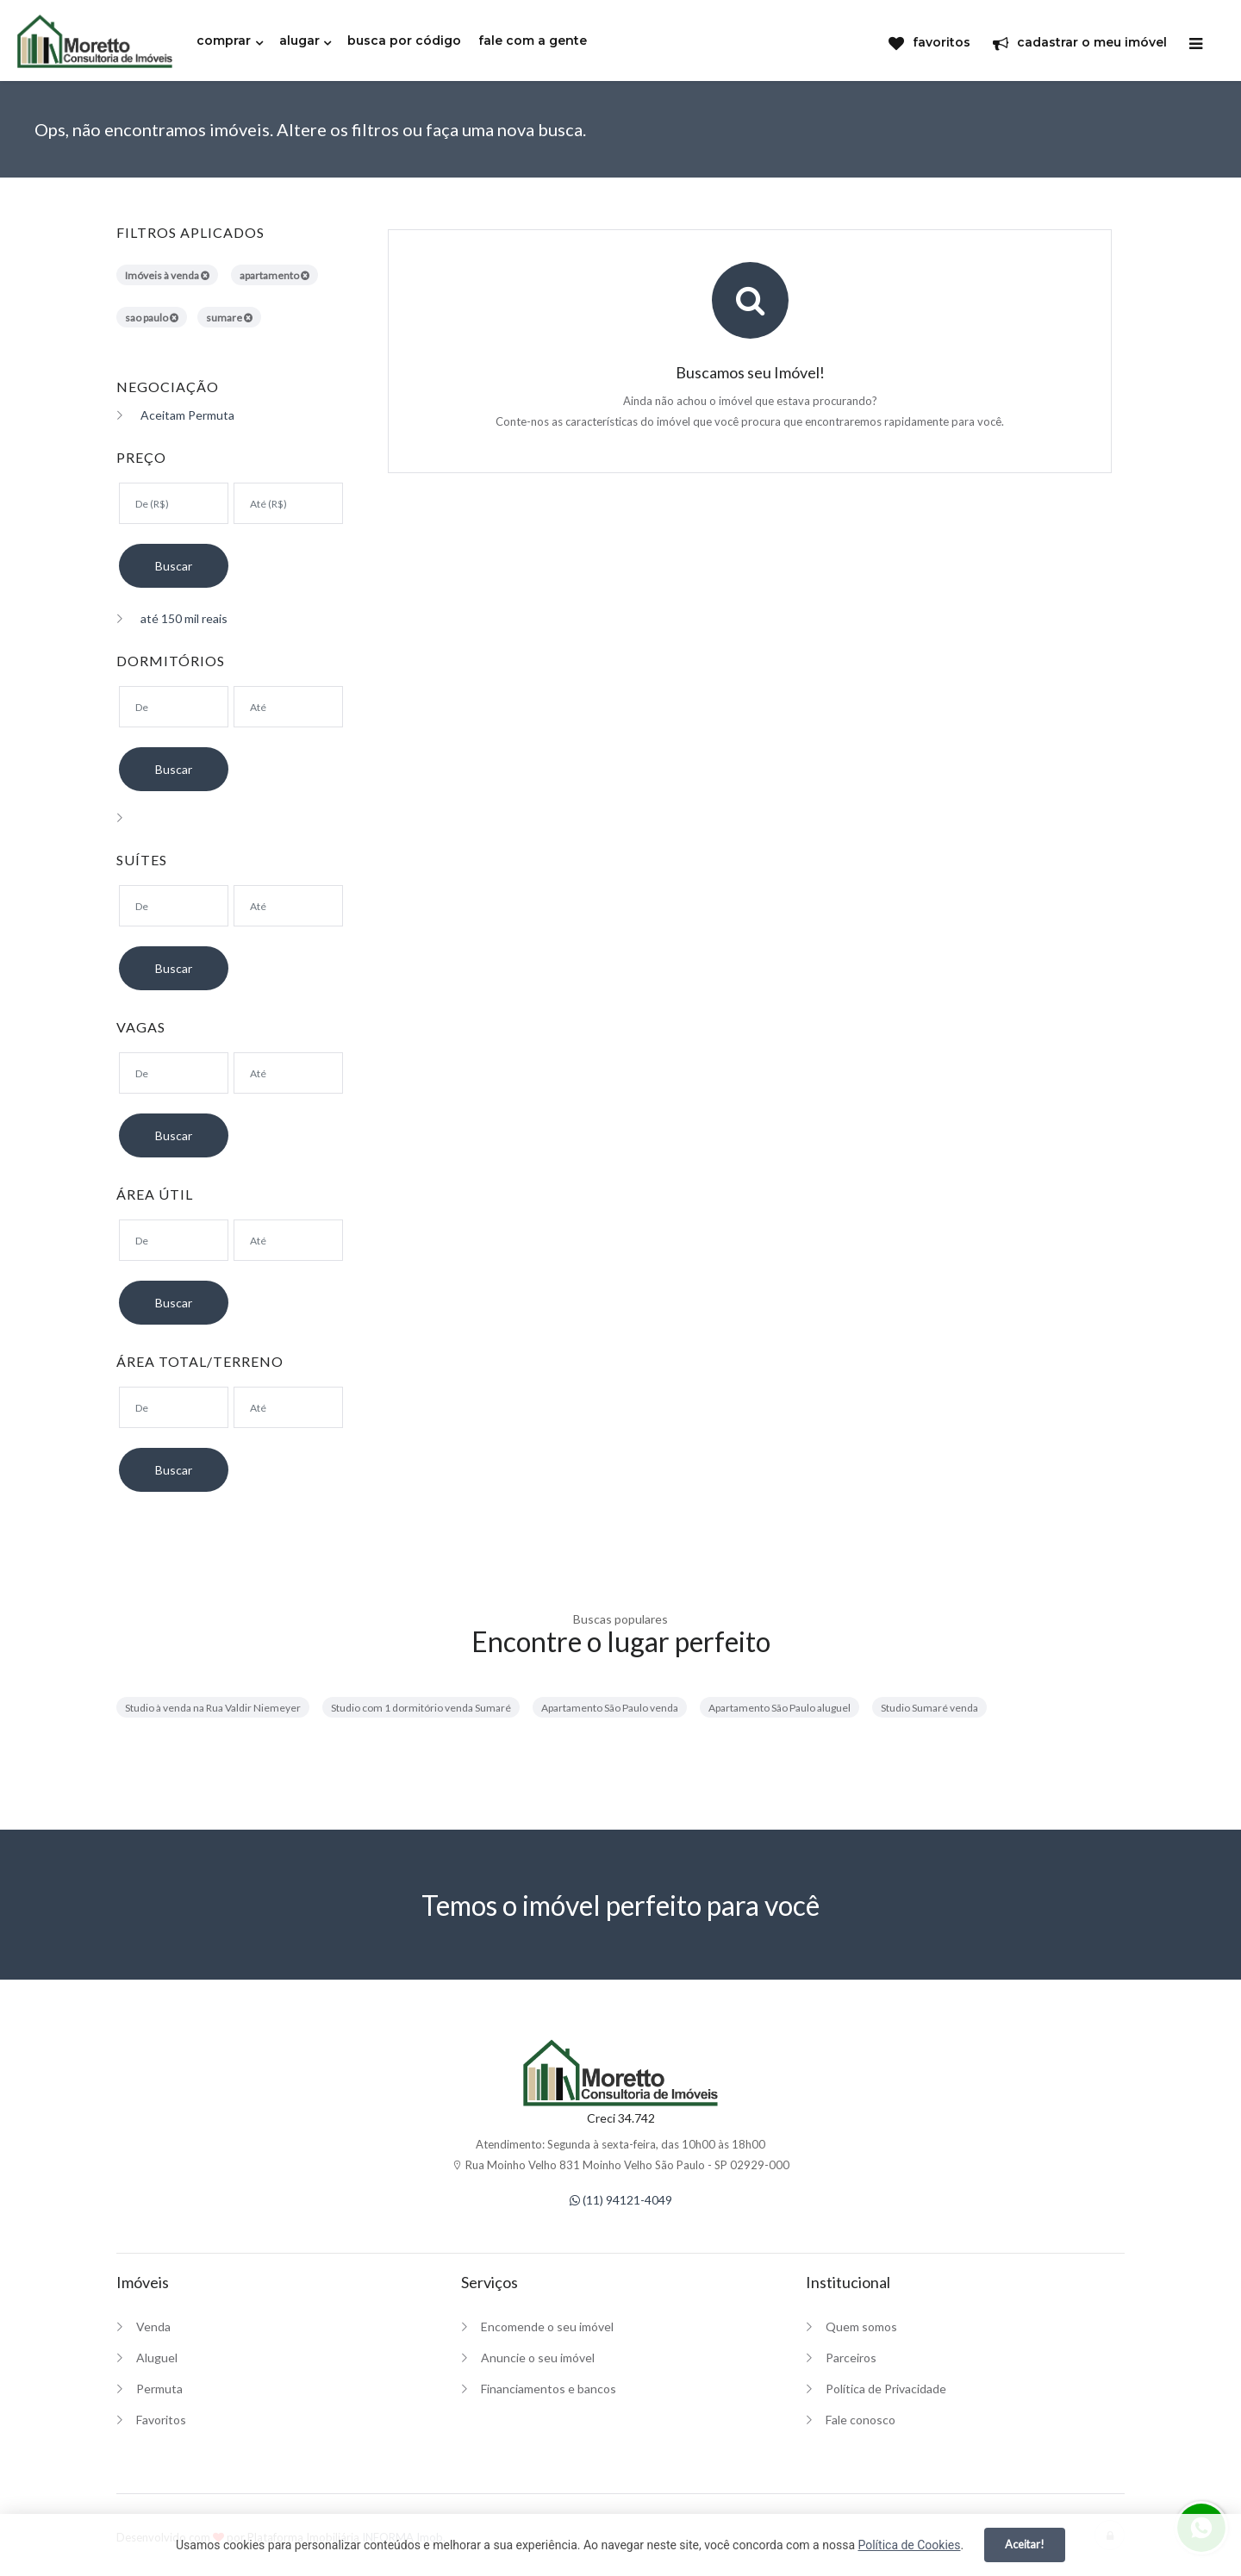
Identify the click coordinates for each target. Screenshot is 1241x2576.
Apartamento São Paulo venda (609, 1707)
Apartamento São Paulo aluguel (779, 1707)
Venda (153, 2326)
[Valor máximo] (288, 503)
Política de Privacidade (886, 2388)
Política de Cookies (908, 2545)
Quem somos (861, 2326)
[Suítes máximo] (288, 905)
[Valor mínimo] (173, 503)
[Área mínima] (173, 1240)
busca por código (404, 40)
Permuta (159, 2388)
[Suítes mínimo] (173, 905)
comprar (223, 40)
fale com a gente (532, 40)
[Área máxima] (288, 1240)
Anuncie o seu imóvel (538, 2357)
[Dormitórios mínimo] (173, 706)
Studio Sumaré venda (929, 1707)
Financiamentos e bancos (548, 2388)
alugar (299, 40)
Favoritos (161, 2419)
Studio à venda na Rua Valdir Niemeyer (213, 1707)
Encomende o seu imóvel (547, 2326)
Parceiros (851, 2357)
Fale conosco (860, 2419)
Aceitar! (1025, 2544)
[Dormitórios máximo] (288, 706)
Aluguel (157, 2357)
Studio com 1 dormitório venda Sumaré (421, 1707)
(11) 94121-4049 (621, 2199)
